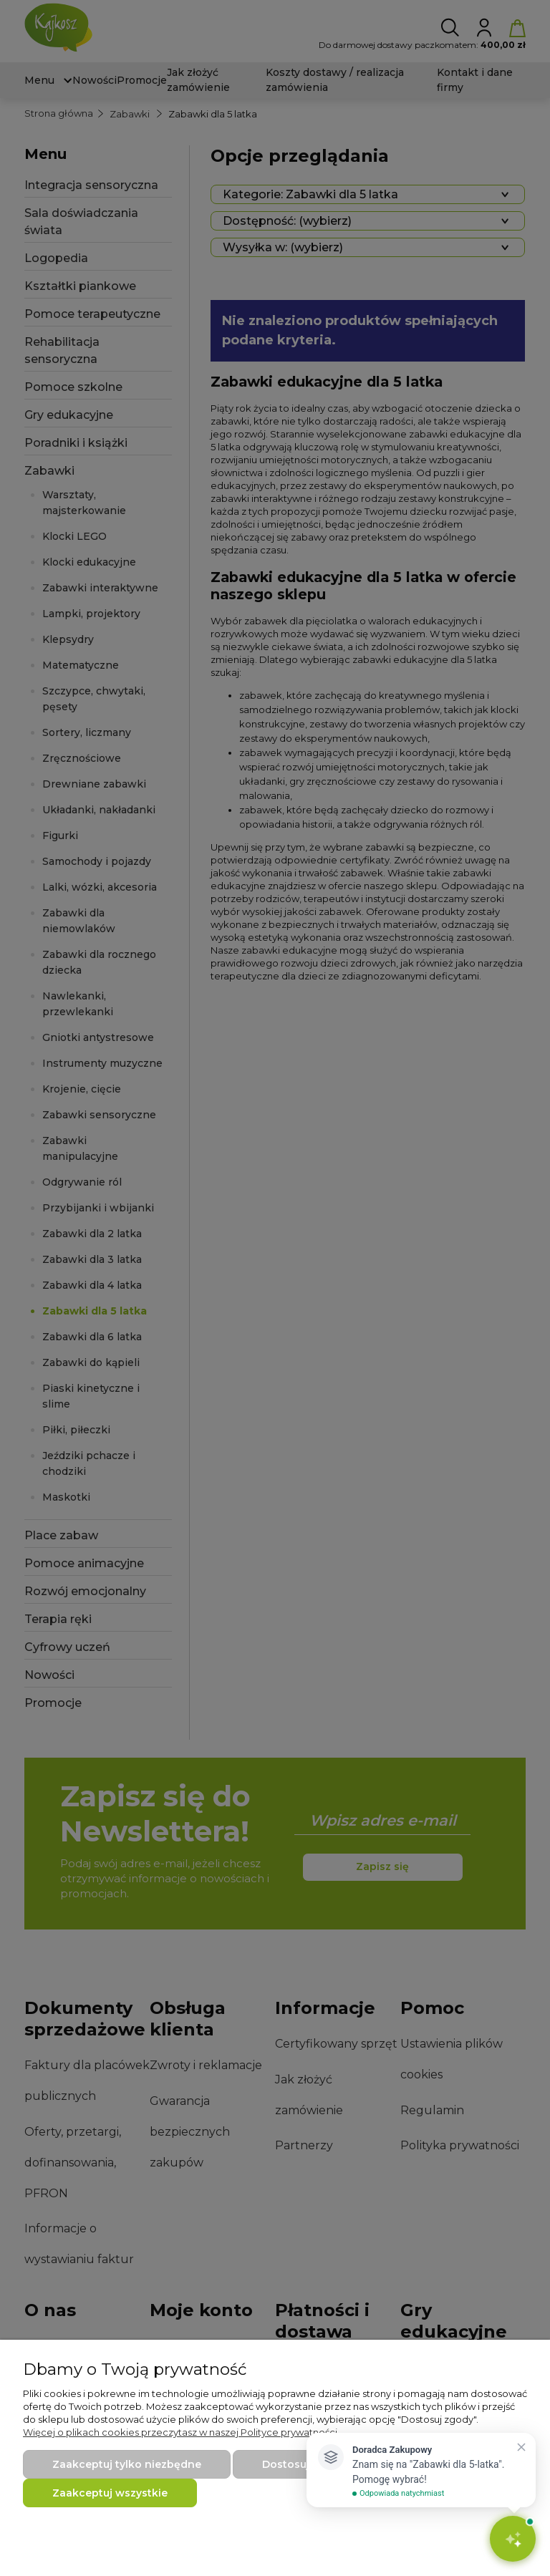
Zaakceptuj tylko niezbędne (126, 2464)
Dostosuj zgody (303, 2464)
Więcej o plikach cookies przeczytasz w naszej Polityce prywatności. (181, 2432)
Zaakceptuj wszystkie (110, 2493)
